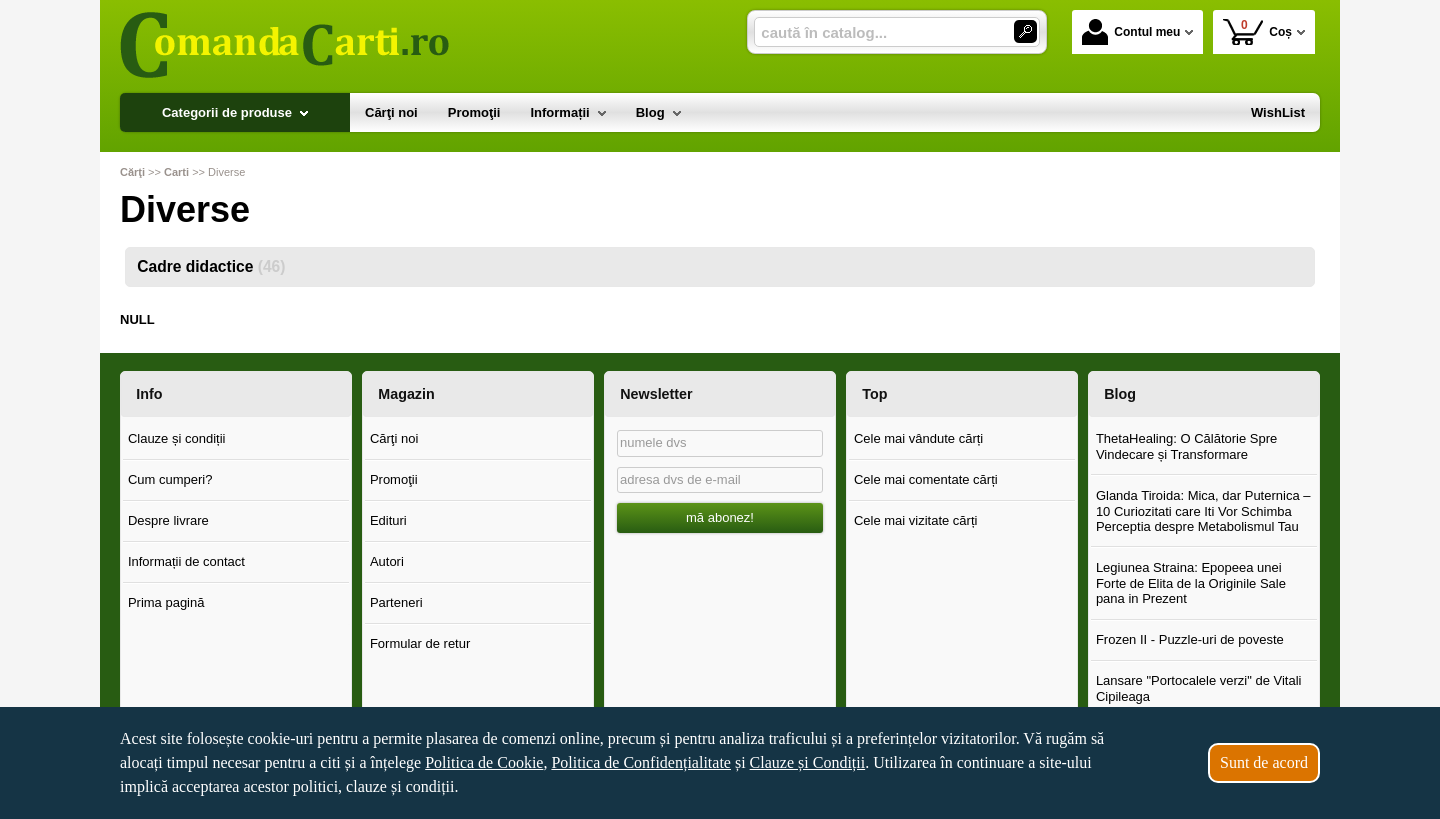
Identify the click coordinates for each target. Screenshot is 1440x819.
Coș (1257, 31)
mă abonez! (720, 517)
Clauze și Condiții (808, 762)
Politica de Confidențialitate (641, 762)
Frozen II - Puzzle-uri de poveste (1190, 639)
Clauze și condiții (177, 438)
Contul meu (1131, 32)
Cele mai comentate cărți (926, 479)
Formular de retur (420, 643)
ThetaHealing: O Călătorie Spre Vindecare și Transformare (1186, 446)
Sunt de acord (1264, 762)
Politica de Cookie (484, 762)
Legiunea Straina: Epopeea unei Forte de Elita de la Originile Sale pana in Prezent (1191, 583)
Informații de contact (186, 561)
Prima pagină (166, 602)
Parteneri (396, 602)
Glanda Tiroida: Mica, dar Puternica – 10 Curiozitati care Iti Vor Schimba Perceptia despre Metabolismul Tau (1203, 511)
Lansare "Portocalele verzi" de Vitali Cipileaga (1199, 688)
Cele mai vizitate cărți (916, 520)
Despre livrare (168, 520)
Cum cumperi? (170, 479)
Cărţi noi (394, 438)
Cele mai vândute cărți (918, 438)
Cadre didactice (211, 266)
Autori (387, 561)
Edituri (388, 520)
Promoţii (394, 479)
